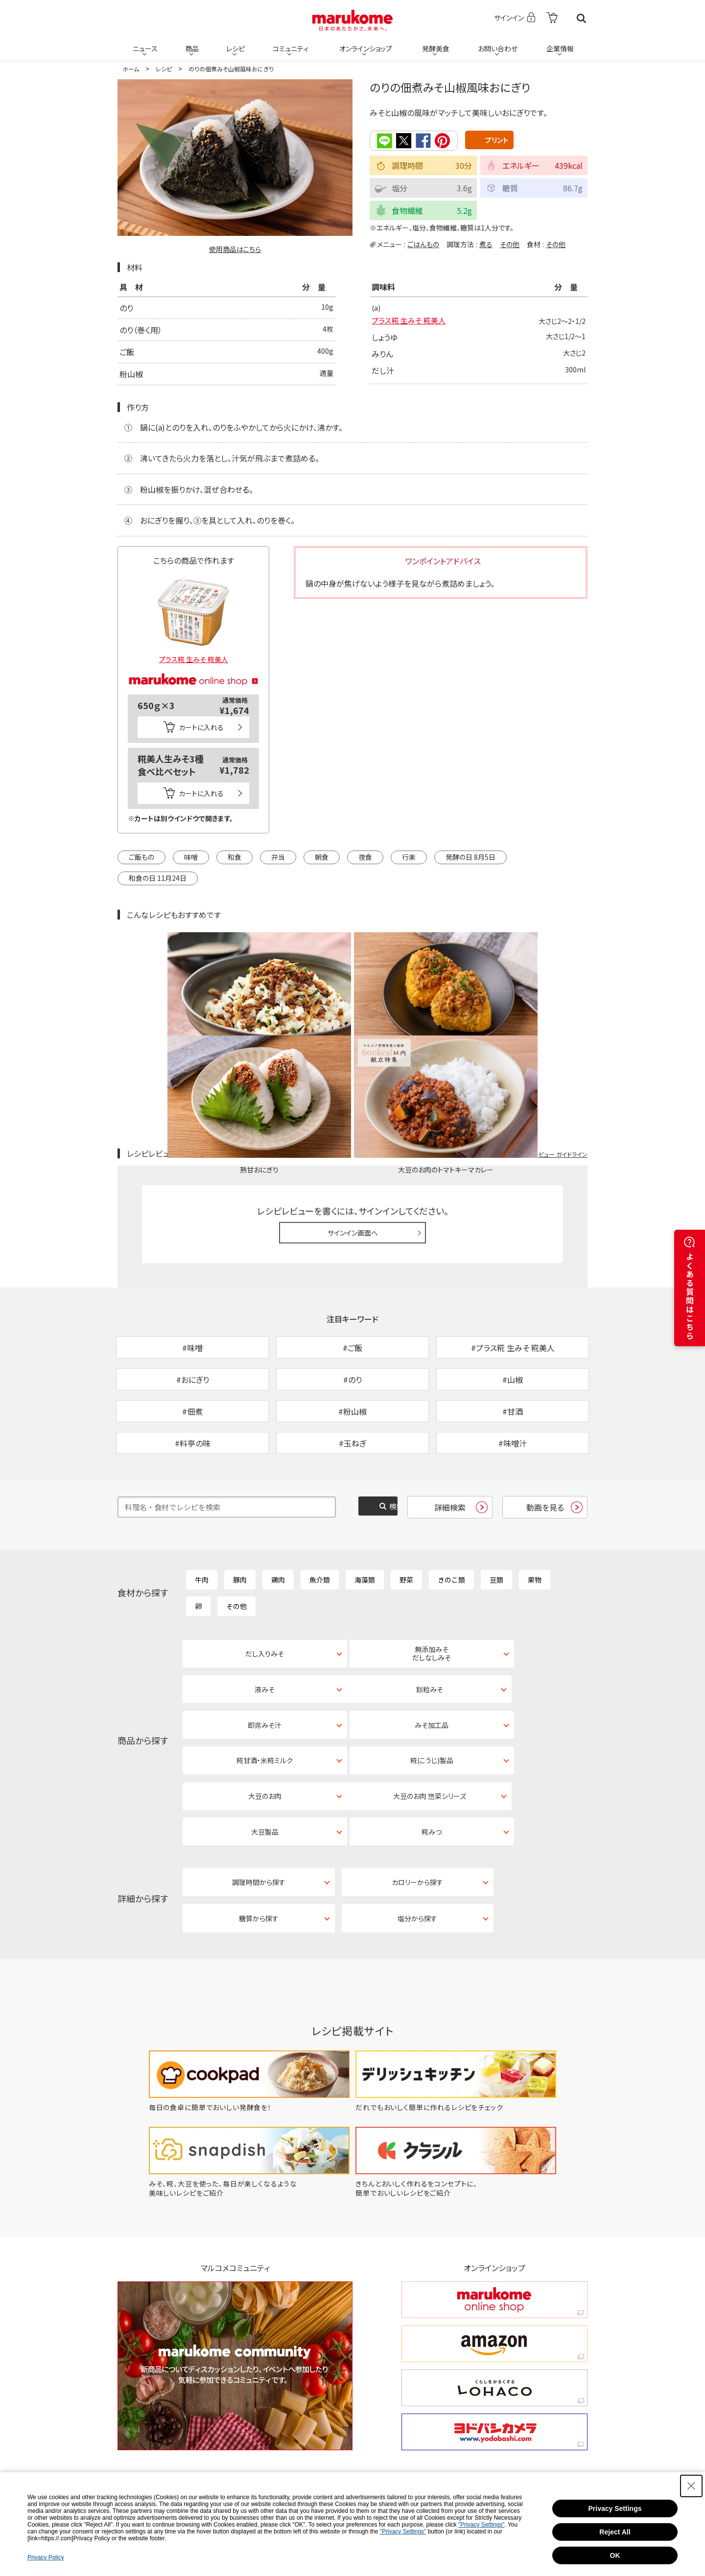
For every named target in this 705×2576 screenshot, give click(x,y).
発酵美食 (434, 45)
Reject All (614, 2532)
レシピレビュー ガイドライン (552, 1046)
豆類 (496, 1504)
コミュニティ (289, 45)
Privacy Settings (615, 2508)
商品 (191, 45)
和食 (234, 857)
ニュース (144, 45)
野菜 (406, 1504)
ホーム (130, 69)
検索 (581, 18)
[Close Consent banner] (691, 2486)
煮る (486, 244)
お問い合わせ (497, 45)
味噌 (191, 857)
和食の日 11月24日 (158, 878)
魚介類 (319, 1504)
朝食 (322, 857)
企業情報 (559, 45)
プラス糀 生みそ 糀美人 (411, 322)
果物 (534, 1504)
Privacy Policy (45, 2557)
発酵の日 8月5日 (470, 857)
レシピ (234, 45)
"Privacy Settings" (481, 2524)
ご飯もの (141, 857)
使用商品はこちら (235, 249)
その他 (509, 244)
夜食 (365, 857)
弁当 (278, 857)
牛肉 (202, 1504)
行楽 (409, 857)
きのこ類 (451, 1504)
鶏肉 (278, 1504)
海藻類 (364, 1504)
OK (615, 2555)
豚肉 (240, 1504)
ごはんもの (423, 244)
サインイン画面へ (353, 1125)
